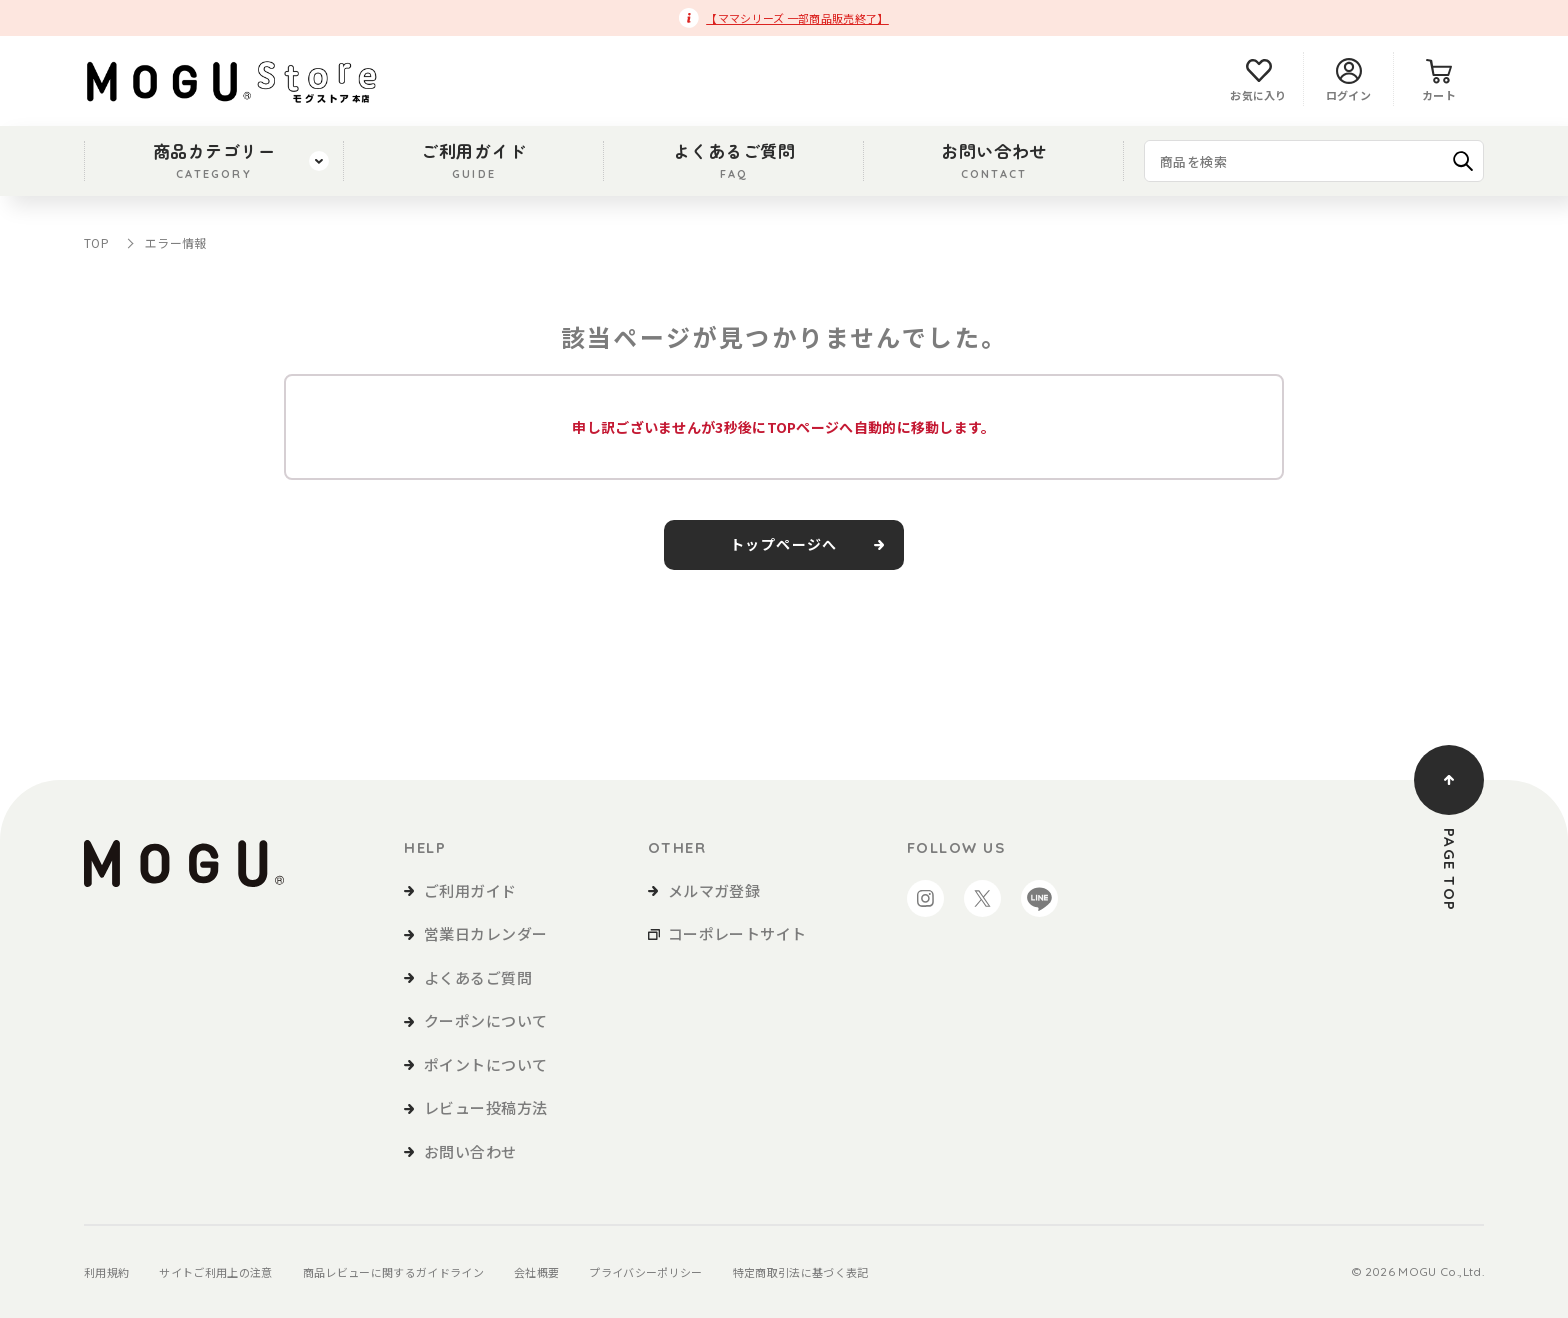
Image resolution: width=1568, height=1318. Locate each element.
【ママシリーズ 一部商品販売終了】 (797, 18)
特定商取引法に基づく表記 (801, 1272)
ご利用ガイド (473, 160)
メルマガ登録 (714, 890)
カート (1439, 80)
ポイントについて (486, 1064)
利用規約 (106, 1272)
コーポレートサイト (737, 933)
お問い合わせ (993, 160)
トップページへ (784, 545)
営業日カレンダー (486, 933)
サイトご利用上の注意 (215, 1272)
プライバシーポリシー (645, 1272)
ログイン (1348, 80)
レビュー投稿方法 (486, 1107)
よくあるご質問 (734, 160)
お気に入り (1258, 80)
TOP (96, 242)
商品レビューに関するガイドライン (393, 1272)
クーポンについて (486, 1020)
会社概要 (536, 1272)
